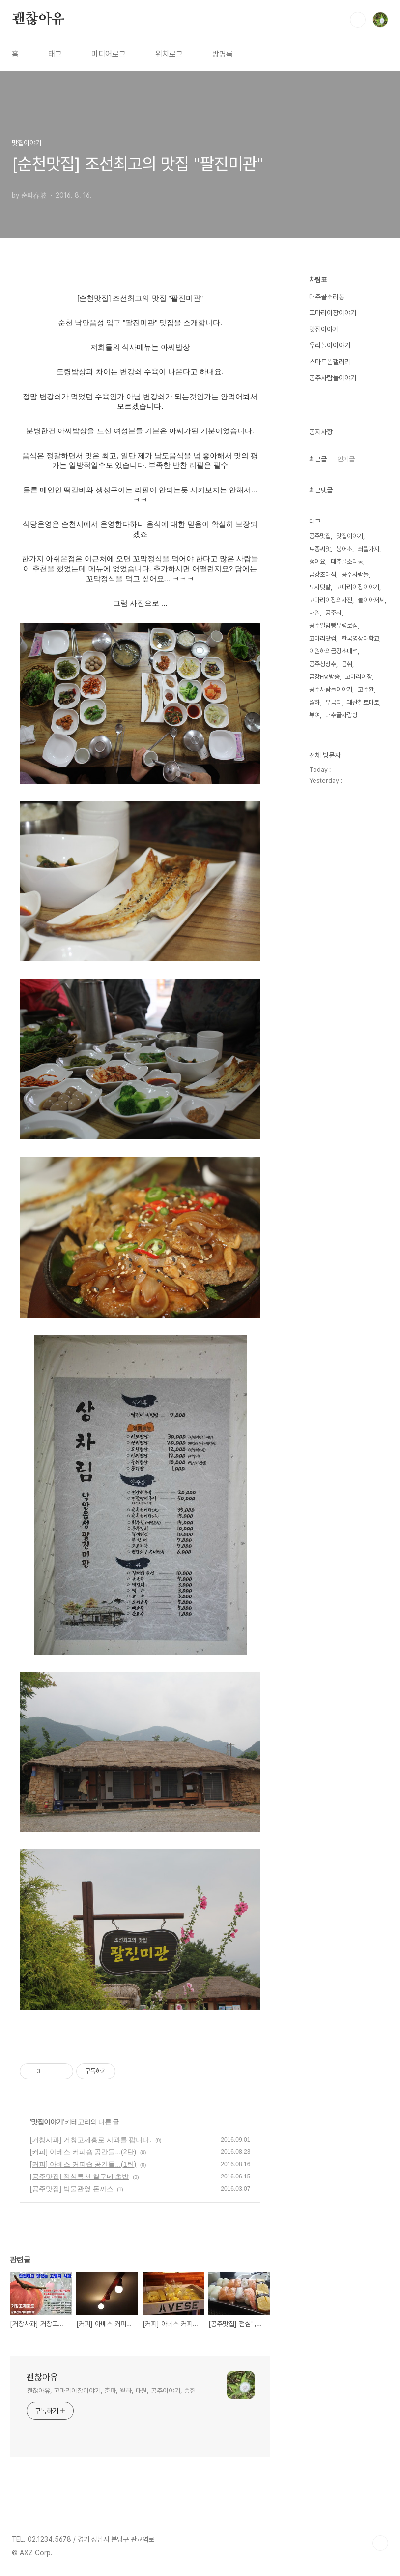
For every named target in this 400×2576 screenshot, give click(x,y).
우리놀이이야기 (329, 345)
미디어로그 (108, 54)
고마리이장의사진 (330, 600)
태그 (55, 54)
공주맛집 (320, 536)
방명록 (222, 54)
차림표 (318, 280)
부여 (314, 715)
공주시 (333, 612)
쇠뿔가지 (368, 548)
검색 (357, 19)
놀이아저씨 (371, 600)
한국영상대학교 (360, 638)
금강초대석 (322, 574)
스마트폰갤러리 (329, 362)
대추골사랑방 (341, 715)
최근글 (318, 459)
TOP (380, 2543)
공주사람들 (355, 574)
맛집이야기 (47, 2122)
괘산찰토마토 (363, 702)
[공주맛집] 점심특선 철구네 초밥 (79, 2176)
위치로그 (169, 54)
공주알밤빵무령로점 (333, 625)
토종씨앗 (320, 548)
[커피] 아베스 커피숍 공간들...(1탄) (83, 2164)
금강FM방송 (324, 676)
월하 (314, 702)
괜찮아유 (38, 19)
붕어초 (344, 548)
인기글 (346, 459)
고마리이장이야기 (332, 313)
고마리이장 (358, 676)
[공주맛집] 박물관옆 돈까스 (72, 2189)
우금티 (333, 702)
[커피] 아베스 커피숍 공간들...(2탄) (83, 2152)
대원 (314, 612)
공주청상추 (322, 664)
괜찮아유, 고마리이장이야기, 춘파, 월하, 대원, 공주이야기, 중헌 (111, 2390)
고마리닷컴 (322, 638)
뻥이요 (317, 561)
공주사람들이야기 (332, 378)
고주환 (366, 689)
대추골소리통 (326, 297)
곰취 (347, 664)
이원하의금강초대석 (333, 651)
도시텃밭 (320, 587)
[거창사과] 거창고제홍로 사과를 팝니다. (90, 2140)
